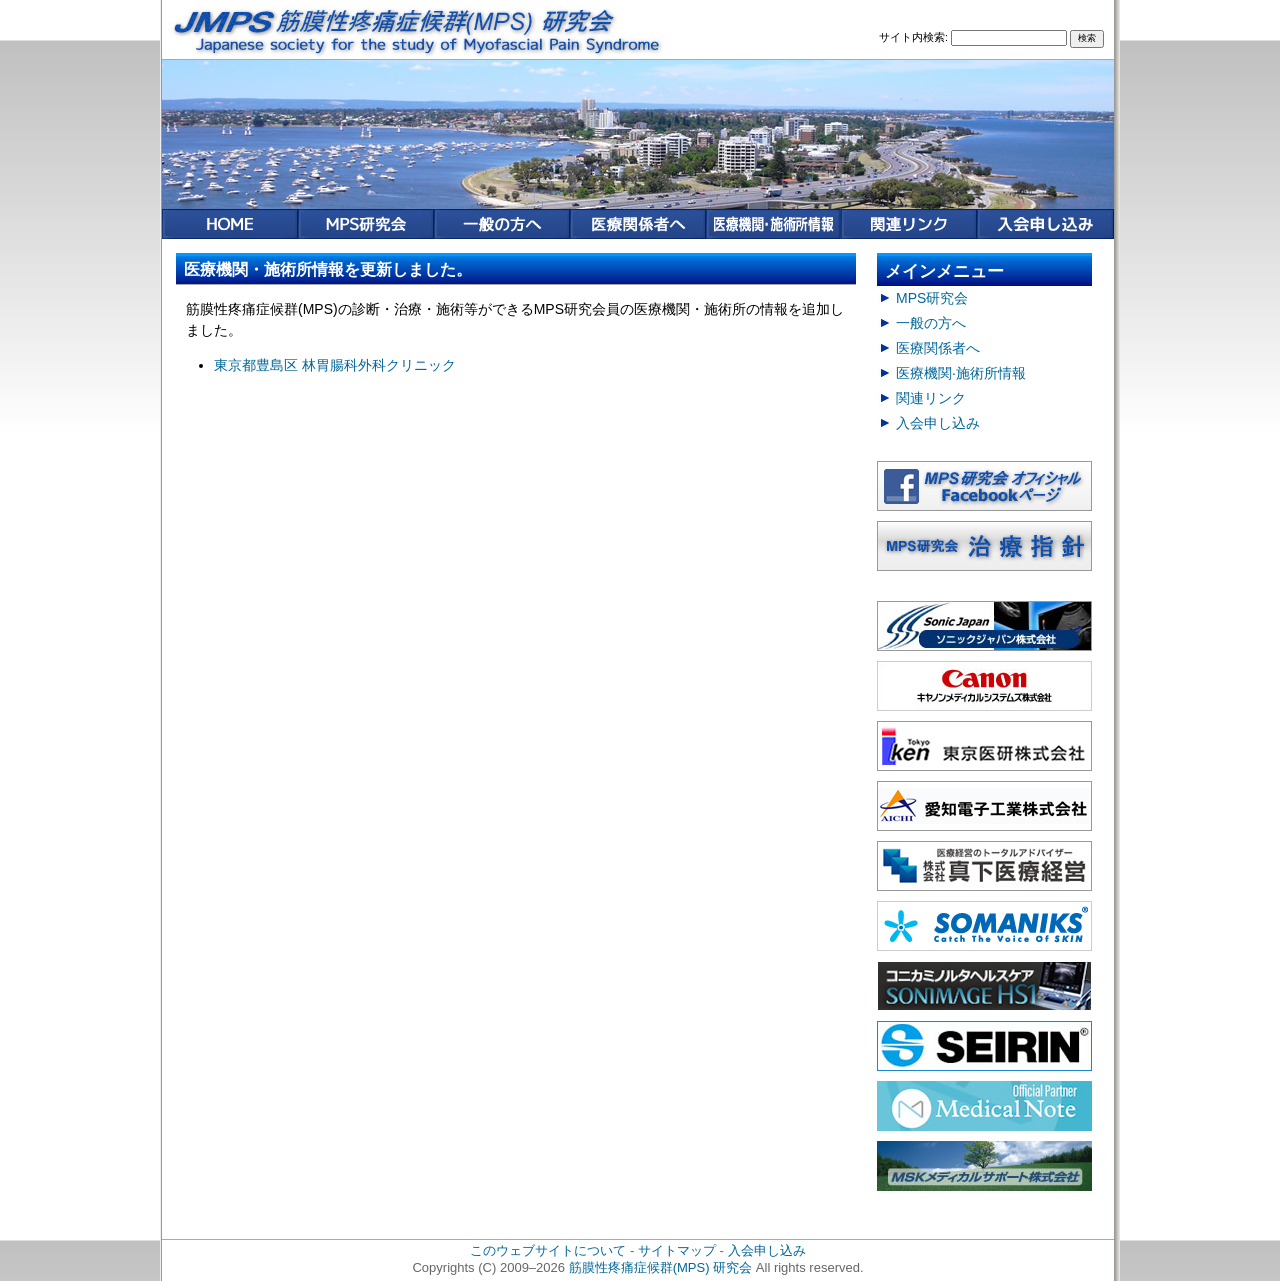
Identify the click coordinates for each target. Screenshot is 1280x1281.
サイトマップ (677, 1250)
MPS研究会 (932, 298)
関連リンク (931, 398)
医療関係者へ (938, 348)
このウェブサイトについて (548, 1250)
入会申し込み (938, 423)
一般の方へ (931, 323)
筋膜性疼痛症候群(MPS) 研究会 (661, 1267)
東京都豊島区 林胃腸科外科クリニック (335, 365)
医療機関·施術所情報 (961, 373)
